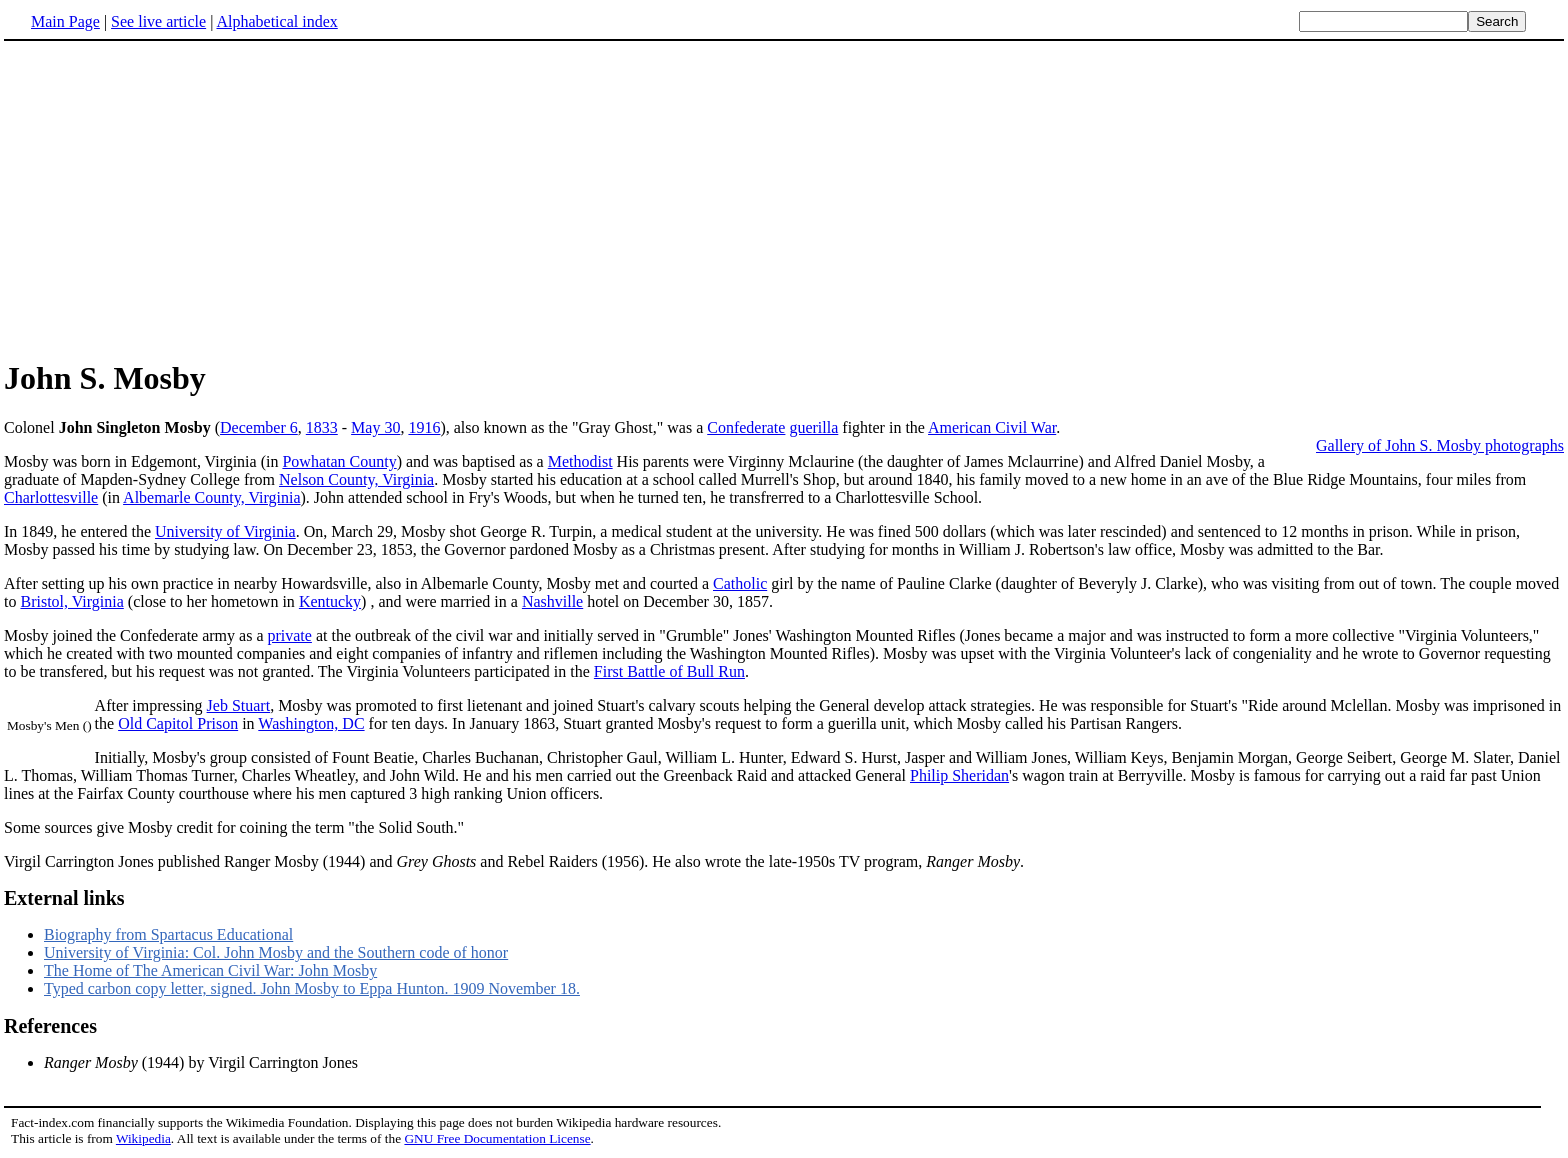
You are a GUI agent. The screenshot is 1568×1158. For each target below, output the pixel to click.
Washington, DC (311, 723)
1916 (424, 427)
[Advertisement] (784, 199)
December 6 (259, 427)
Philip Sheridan (959, 775)
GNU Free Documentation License (497, 1138)
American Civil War (992, 427)
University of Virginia (225, 531)
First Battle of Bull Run (669, 671)
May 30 (375, 427)
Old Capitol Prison (178, 723)
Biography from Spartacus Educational (168, 934)
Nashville (552, 601)
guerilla (813, 427)
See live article (158, 21)
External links (64, 898)
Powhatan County (339, 461)
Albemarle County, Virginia (211, 497)
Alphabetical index (276, 21)
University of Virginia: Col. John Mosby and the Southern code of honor (276, 952)
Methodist (580, 461)
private (289, 635)
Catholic (740, 583)
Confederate (746, 427)
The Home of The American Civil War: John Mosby (210, 970)
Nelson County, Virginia (356, 479)
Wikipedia (143, 1138)
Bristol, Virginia (71, 601)
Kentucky (330, 601)
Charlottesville (51, 497)
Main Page (65, 21)
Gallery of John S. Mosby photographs (1440, 445)
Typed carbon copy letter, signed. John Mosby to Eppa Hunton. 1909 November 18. (312, 988)
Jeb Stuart (239, 705)
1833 (322, 427)
